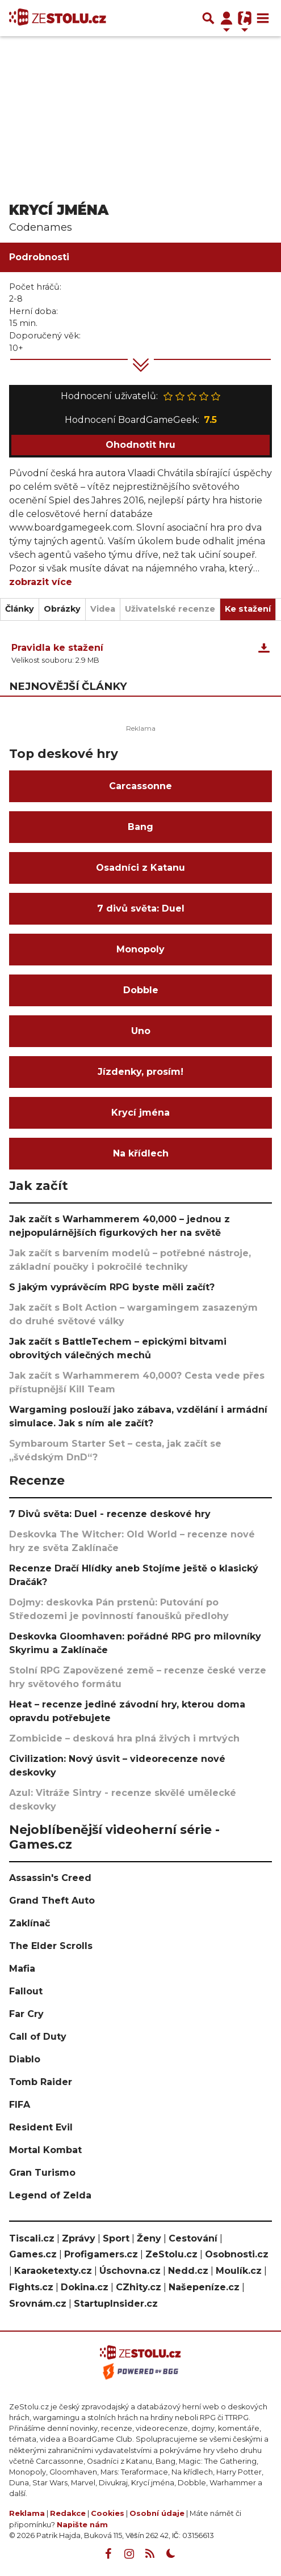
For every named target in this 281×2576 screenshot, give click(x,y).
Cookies (107, 2513)
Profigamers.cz (101, 2254)
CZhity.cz (138, 2287)
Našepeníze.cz (204, 2287)
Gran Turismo (42, 2172)
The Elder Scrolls (51, 1946)
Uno (140, 1031)
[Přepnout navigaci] (226, 18)
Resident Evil (41, 2127)
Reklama (27, 2513)
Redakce (68, 2513)
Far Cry (26, 2014)
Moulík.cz (239, 2270)
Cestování (193, 2238)
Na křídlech (141, 1153)
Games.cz (33, 2254)
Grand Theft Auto (52, 1900)
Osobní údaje (156, 2513)
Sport (116, 2238)
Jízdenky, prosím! (140, 1071)
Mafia (22, 1968)
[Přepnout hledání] (208, 18)
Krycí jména (140, 1112)
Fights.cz (31, 2287)
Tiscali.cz (31, 2238)
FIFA (19, 2104)
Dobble (140, 990)
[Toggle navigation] (263, 18)
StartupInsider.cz (116, 2303)
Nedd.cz (188, 2270)
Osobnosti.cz (237, 2254)
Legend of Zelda (50, 2195)
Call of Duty (37, 2036)
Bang (140, 826)
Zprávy (78, 2238)
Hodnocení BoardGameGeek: (141, 420)
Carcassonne (140, 786)
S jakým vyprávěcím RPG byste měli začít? (112, 1287)
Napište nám (82, 2524)
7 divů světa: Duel (140, 908)
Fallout (26, 1991)
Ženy (149, 2238)
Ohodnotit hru (140, 444)
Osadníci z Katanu (140, 867)
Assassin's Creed (50, 1877)
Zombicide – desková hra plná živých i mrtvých (124, 1738)
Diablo (24, 2059)
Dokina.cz (84, 2287)
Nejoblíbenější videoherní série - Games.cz (114, 1837)
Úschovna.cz (130, 2270)
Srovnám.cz (37, 2303)
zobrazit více (40, 582)
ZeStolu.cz (171, 2254)
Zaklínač (29, 1923)
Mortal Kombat (45, 2150)
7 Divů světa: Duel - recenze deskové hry (110, 1514)
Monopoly (140, 949)
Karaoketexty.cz (53, 2270)
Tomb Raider (40, 2082)
